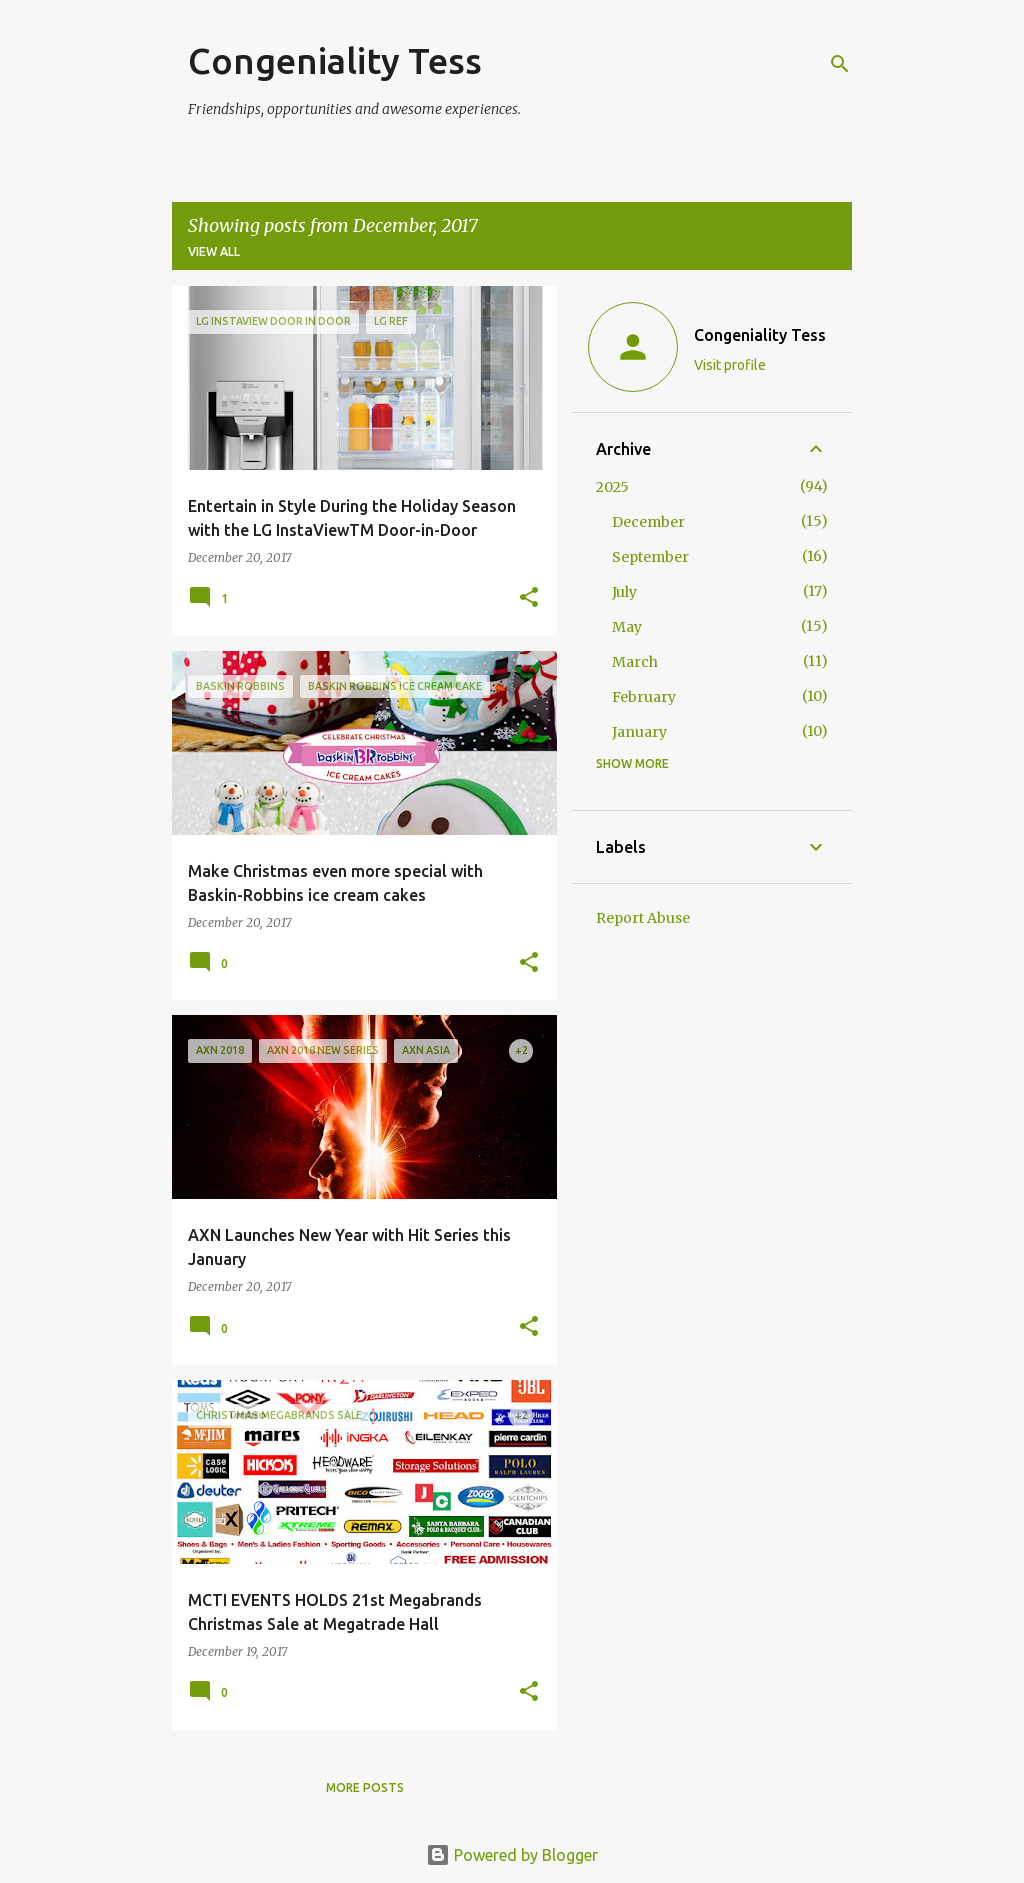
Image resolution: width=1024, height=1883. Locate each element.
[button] (529, 598)
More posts (365, 1787)
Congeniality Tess (335, 60)
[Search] (840, 64)
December (648, 522)
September (650, 557)
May (627, 627)
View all (214, 251)
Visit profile (730, 365)
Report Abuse (643, 918)
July (624, 592)
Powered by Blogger (512, 1855)
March (635, 662)
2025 (612, 487)
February (644, 697)
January (639, 732)
